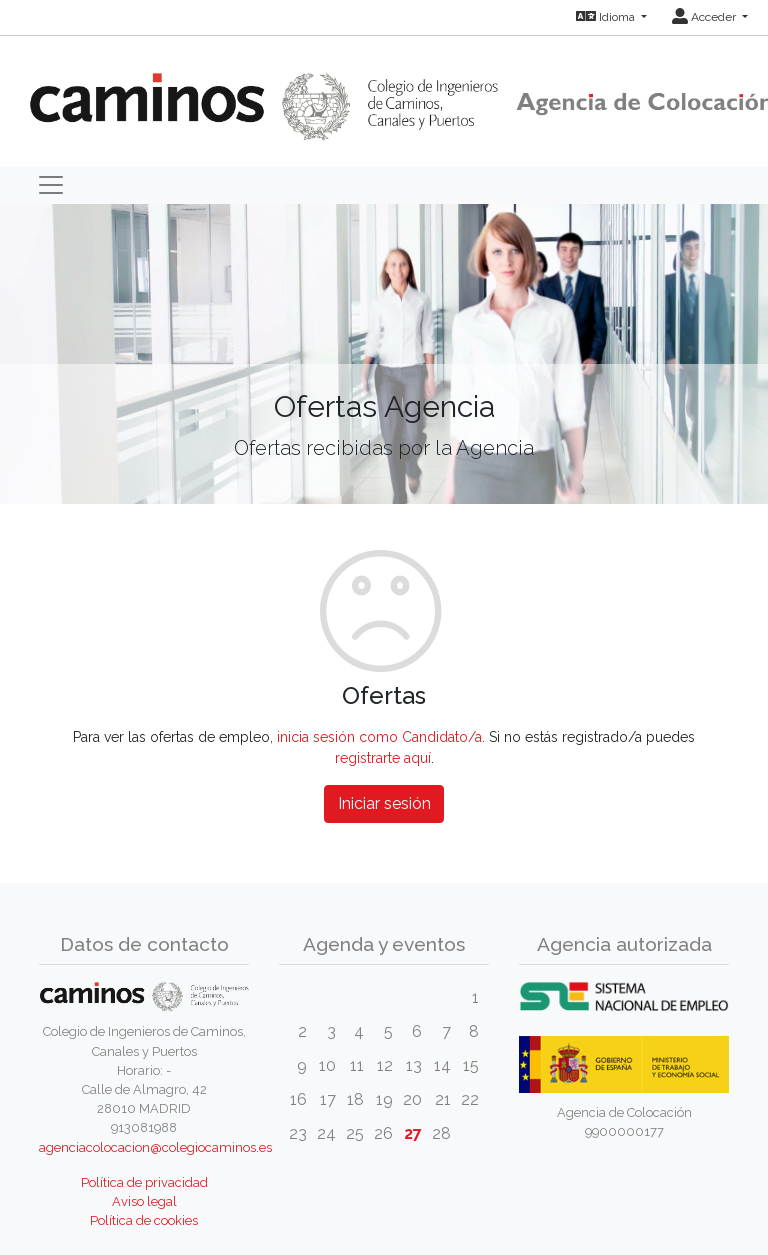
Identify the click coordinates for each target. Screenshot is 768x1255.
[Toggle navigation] (51, 185)
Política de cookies (144, 1220)
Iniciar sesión (384, 803)
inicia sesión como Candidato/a (379, 737)
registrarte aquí (383, 758)
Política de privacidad (144, 1182)
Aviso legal (144, 1201)
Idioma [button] (607, 17)
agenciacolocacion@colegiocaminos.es (155, 1147)
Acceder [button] (705, 17)
